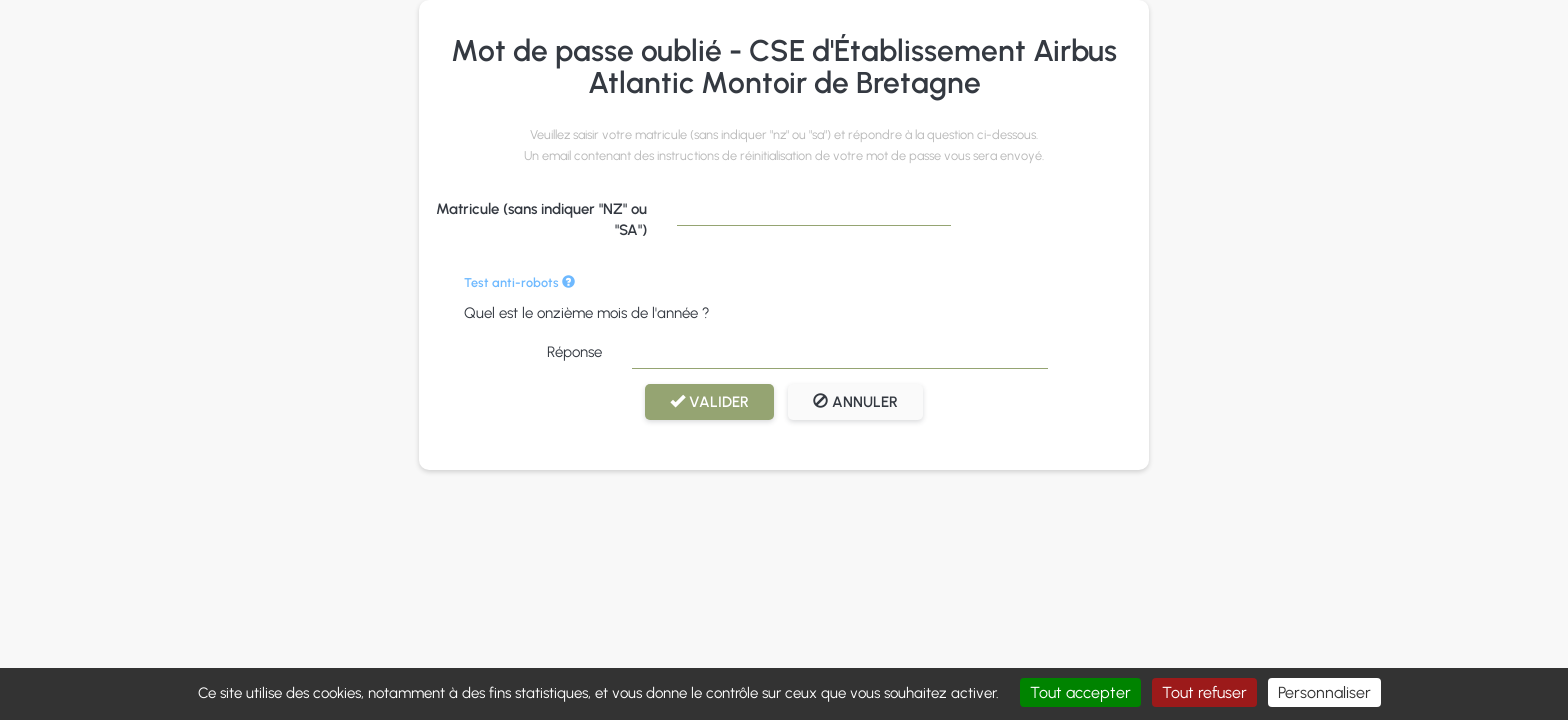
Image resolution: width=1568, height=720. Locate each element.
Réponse (574, 352)
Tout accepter (1080, 692)
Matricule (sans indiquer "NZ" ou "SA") (541, 219)
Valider (709, 402)
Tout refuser (1204, 692)
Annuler (855, 402)
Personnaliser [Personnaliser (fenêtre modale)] (1324, 692)
